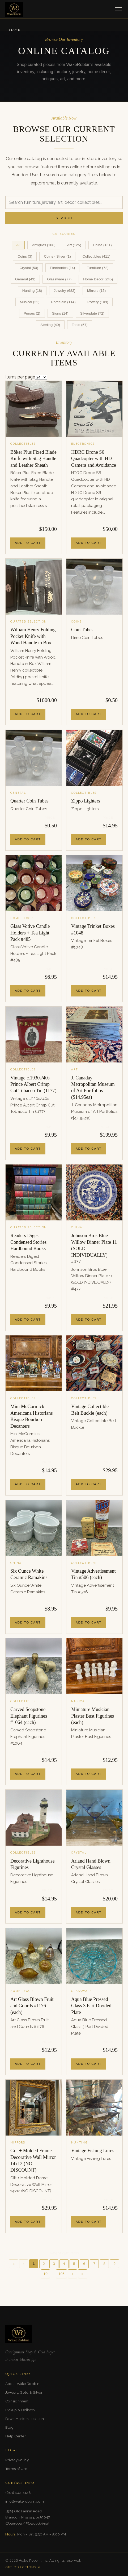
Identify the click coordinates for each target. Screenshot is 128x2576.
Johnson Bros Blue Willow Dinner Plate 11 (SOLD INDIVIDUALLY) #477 (94, 1248)
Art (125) (74, 245)
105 (61, 2274)
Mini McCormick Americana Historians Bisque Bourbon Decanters (31, 1416)
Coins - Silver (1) (57, 256)
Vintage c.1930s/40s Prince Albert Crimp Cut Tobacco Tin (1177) (33, 1084)
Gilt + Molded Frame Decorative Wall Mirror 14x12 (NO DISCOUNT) (33, 2160)
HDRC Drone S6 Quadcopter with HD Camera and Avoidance (93, 458)
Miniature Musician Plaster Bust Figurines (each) (92, 1716)
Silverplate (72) (92, 313)
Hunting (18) (32, 291)
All (18, 245)
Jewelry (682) (64, 291)
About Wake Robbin (22, 2383)
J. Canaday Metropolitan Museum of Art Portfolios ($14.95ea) (93, 1087)
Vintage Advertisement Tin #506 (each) (93, 1574)
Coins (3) (25, 256)
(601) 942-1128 (18, 2492)
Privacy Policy (17, 2460)
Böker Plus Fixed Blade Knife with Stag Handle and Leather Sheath (33, 458)
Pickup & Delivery (20, 2410)
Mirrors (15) (96, 291)
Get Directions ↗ (22, 2567)
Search (64, 218)
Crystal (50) (28, 268)
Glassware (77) (59, 279)
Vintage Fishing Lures (92, 2150)
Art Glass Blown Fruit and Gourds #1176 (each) (32, 2006)
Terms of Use (16, 2469)
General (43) (25, 279)
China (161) (102, 245)
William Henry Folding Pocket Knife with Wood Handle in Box (33, 636)
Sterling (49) (50, 325)
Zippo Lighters (85, 801)
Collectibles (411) (96, 256)
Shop (14, 31)
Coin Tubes (82, 629)
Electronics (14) (62, 268)
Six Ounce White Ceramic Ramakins (28, 1574)
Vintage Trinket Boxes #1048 (93, 929)
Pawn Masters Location (24, 2418)
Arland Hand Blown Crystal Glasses (90, 1864)
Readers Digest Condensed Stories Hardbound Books (28, 1242)
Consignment (16, 2401)
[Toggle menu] (118, 9)
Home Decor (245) (98, 279)
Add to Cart (28, 542)
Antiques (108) (43, 245)
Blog (9, 2427)
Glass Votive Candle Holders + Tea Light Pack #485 (30, 933)
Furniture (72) (97, 268)
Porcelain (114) (63, 302)
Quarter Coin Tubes (29, 801)
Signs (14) (60, 313)
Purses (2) (32, 313)
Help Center (15, 2436)
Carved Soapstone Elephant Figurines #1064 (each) (28, 1716)
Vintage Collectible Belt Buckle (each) (90, 1409)
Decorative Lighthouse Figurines (32, 1864)
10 (46, 2274)
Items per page (20, 377)
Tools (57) (80, 325)
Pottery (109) (97, 302)
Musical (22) (30, 302)
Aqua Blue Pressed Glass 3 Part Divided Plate (91, 2006)
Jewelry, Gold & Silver (23, 2392)
